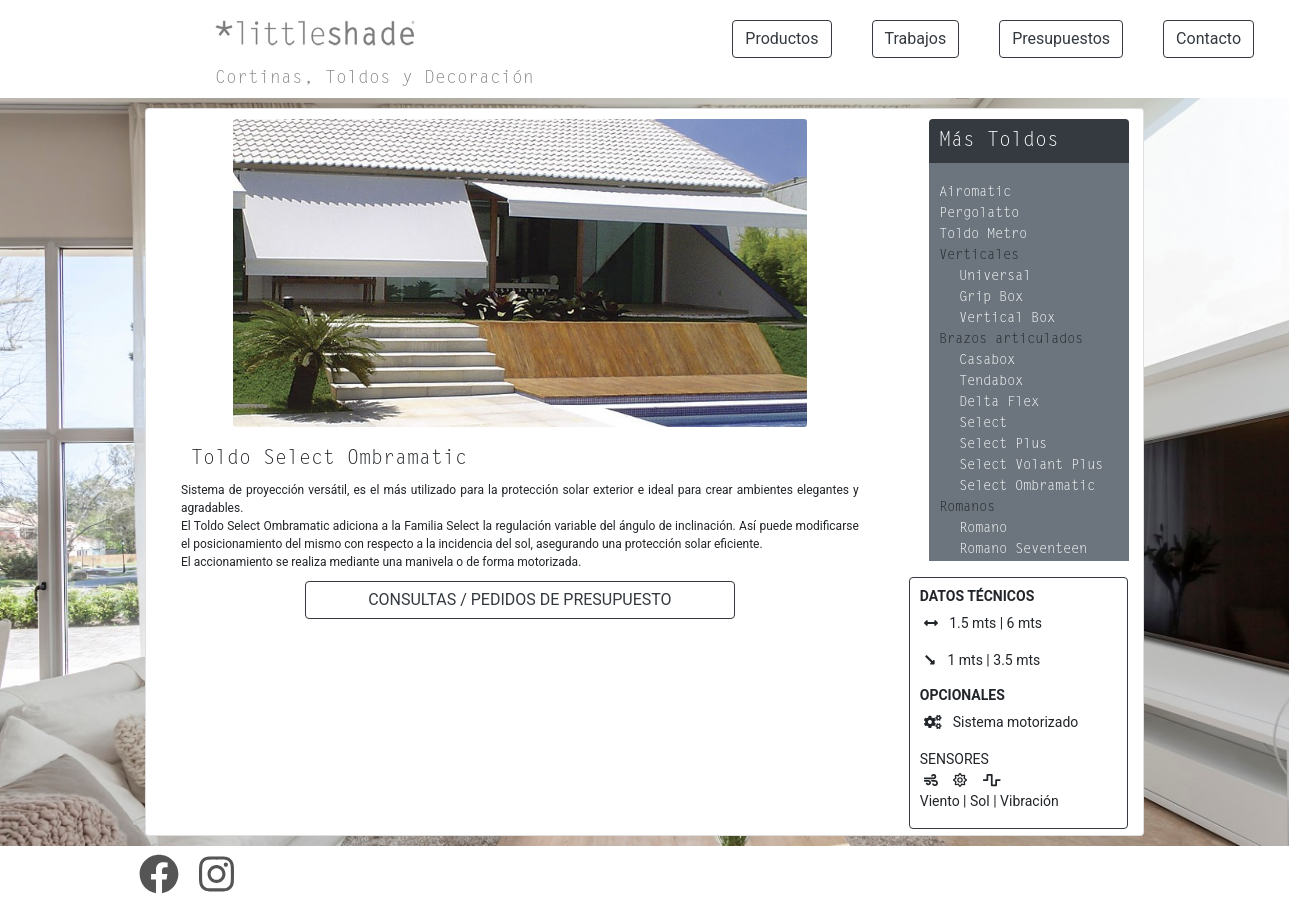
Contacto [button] (1208, 38)
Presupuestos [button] (1061, 38)
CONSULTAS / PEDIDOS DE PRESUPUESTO (519, 599)
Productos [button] (781, 38)
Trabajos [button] (916, 38)
